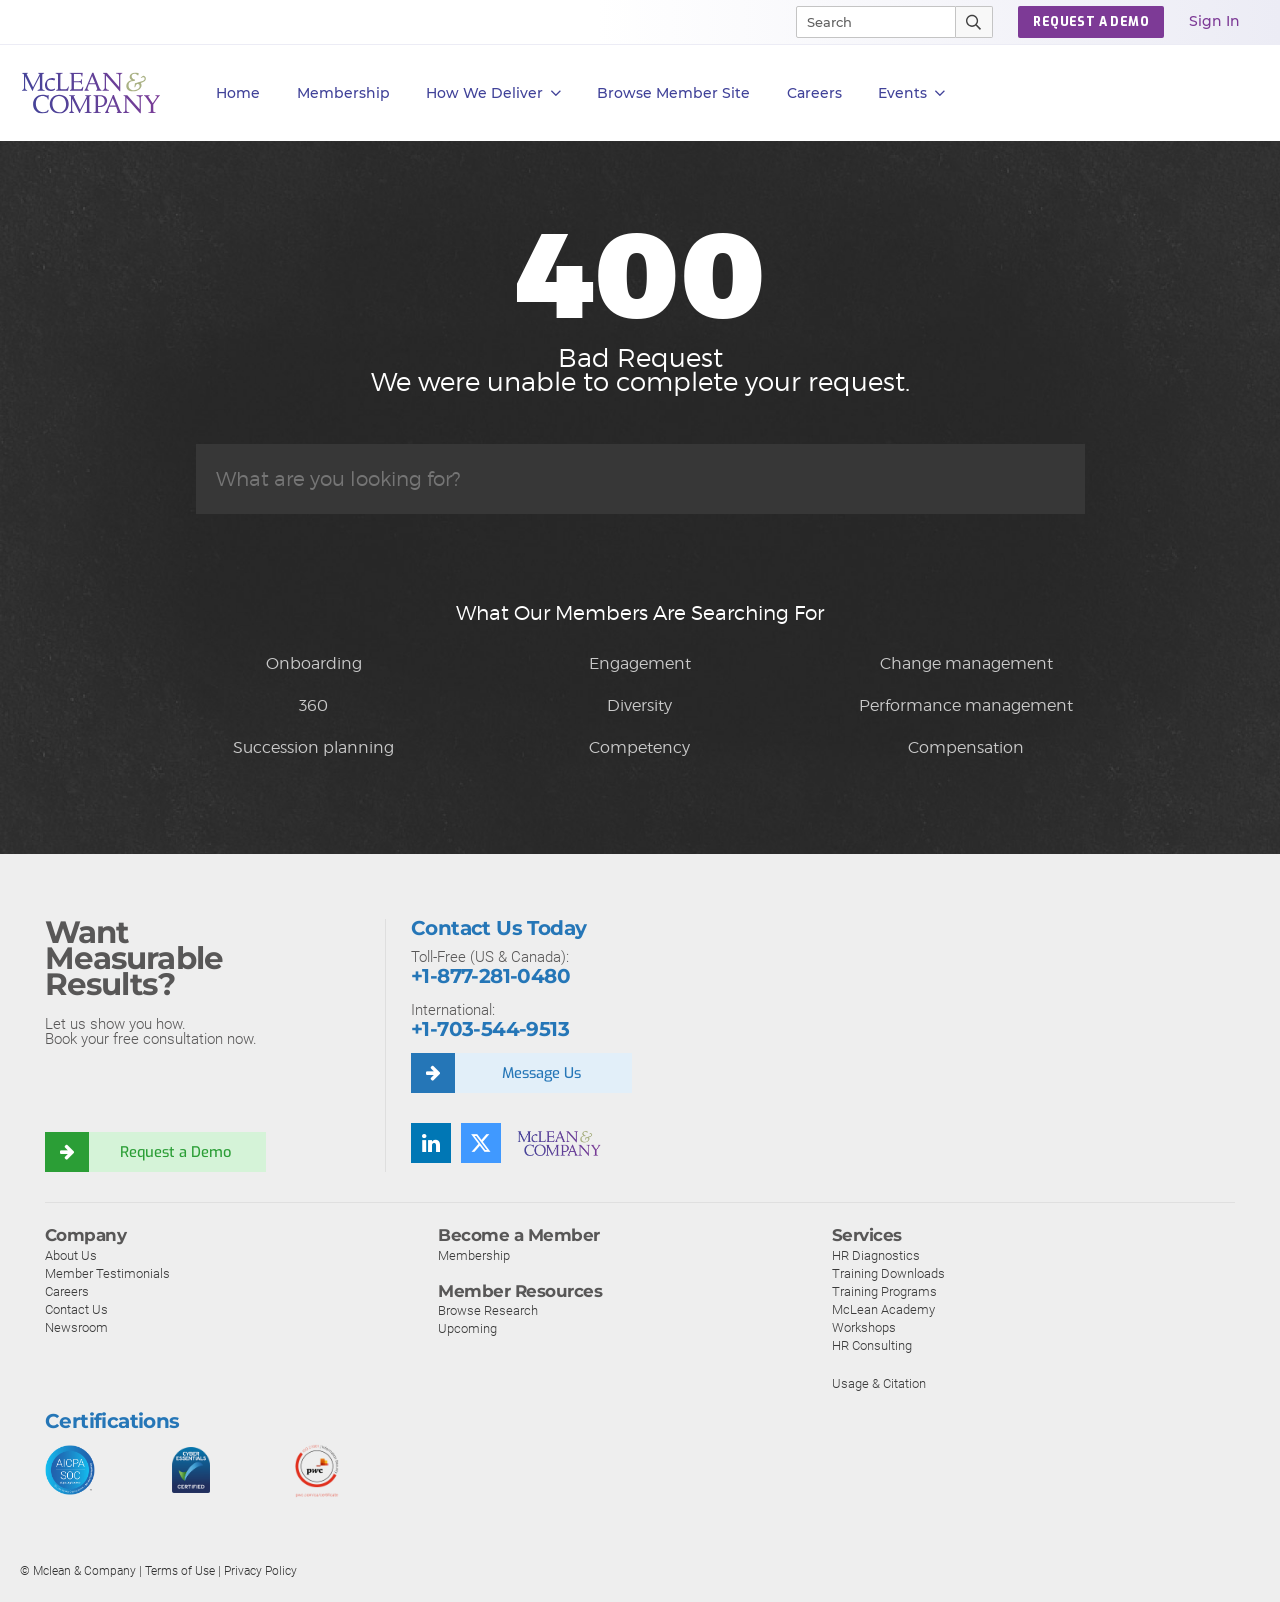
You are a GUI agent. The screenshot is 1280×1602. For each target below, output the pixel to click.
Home (238, 93)
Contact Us (76, 1309)
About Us (71, 1255)
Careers (67, 1291)
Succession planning (313, 747)
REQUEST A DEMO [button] (1091, 22)
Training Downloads (888, 1273)
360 (313, 705)
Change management (966, 663)
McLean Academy (883, 1309)
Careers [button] (814, 93)
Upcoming (467, 1328)
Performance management (966, 705)
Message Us (544, 1073)
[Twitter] (481, 1143)
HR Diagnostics (876, 1255)
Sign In (1214, 21)
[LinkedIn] (431, 1143)
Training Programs (884, 1291)
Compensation (966, 747)
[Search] (867, 22)
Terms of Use (180, 1571)
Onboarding (314, 663)
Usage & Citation (879, 1383)
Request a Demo (178, 1152)
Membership (343, 93)
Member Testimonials (107, 1273)
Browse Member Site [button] (673, 93)
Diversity (639, 705)
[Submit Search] (974, 22)
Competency (639, 747)
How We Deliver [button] (493, 93)
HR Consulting (872, 1345)
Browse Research (488, 1310)
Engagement (640, 663)
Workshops (864, 1327)
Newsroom (76, 1327)
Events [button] (911, 93)
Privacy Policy (260, 1571)
